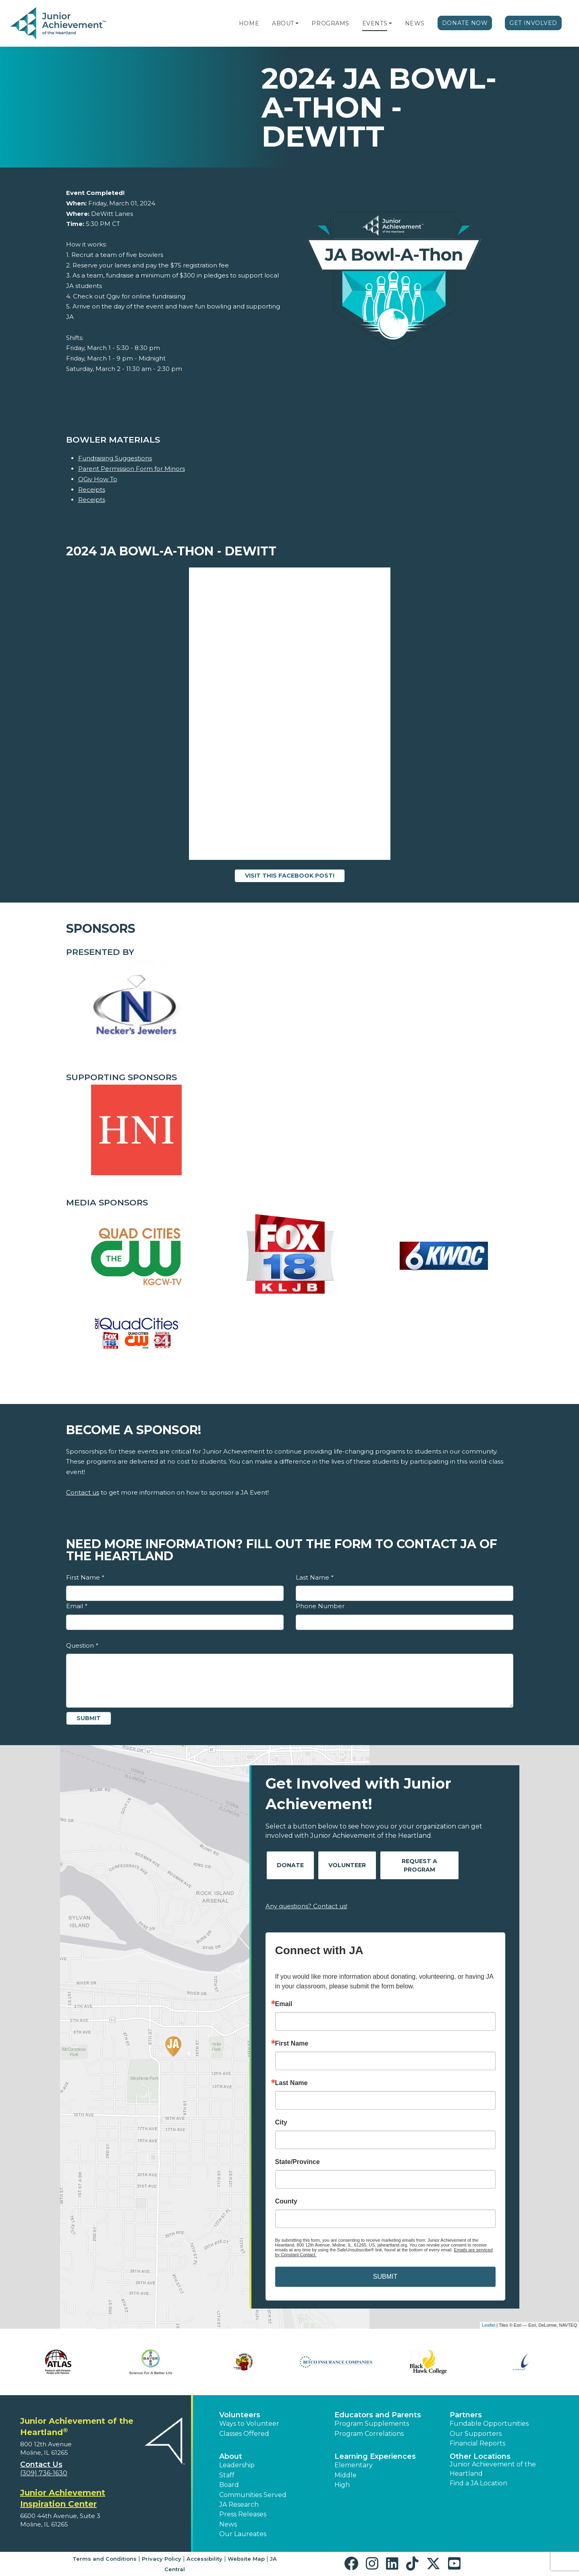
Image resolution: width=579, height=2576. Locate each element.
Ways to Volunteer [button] (249, 2423)
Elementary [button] (353, 2465)
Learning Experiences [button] (375, 2456)
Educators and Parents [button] (377, 2415)
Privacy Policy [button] (161, 2558)
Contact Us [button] (41, 2464)
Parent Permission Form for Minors (131, 468)
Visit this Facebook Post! (289, 875)
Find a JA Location (478, 2483)
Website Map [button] (246, 2558)
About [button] (230, 2456)
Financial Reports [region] (477, 2443)
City (281, 2122)
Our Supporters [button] (476, 2433)
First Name (85, 1577)
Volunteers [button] (239, 2415)
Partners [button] (466, 2415)
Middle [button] (345, 2475)
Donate (290, 1865)
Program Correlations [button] (369, 2433)
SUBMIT (385, 2276)
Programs (330, 23)
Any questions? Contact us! (306, 1906)
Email (76, 1606)
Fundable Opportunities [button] (489, 2423)
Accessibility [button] (204, 2558)
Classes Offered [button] (244, 2433)
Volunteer (347, 1865)
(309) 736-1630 (43, 2473)
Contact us (82, 1492)
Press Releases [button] (242, 2514)
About (283, 23)
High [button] (342, 2485)
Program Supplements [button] (371, 2423)
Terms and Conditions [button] (105, 2558)
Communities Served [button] (252, 2495)
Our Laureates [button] (242, 2534)
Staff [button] (227, 2475)
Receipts (91, 489)
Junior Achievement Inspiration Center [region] (62, 2498)
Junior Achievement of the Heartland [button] (493, 2468)
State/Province (297, 2162)
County (286, 2201)
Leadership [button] (237, 2465)
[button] (297, 23)
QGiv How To (97, 479)
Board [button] (229, 2485)
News (415, 23)
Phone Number (320, 1606)
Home (249, 23)
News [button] (228, 2524)
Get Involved (533, 23)
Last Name (314, 1577)
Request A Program (419, 1865)
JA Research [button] (239, 2504)
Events (374, 23)
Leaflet (488, 2325)
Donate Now (465, 23)
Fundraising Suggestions (115, 458)
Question (82, 1645)
